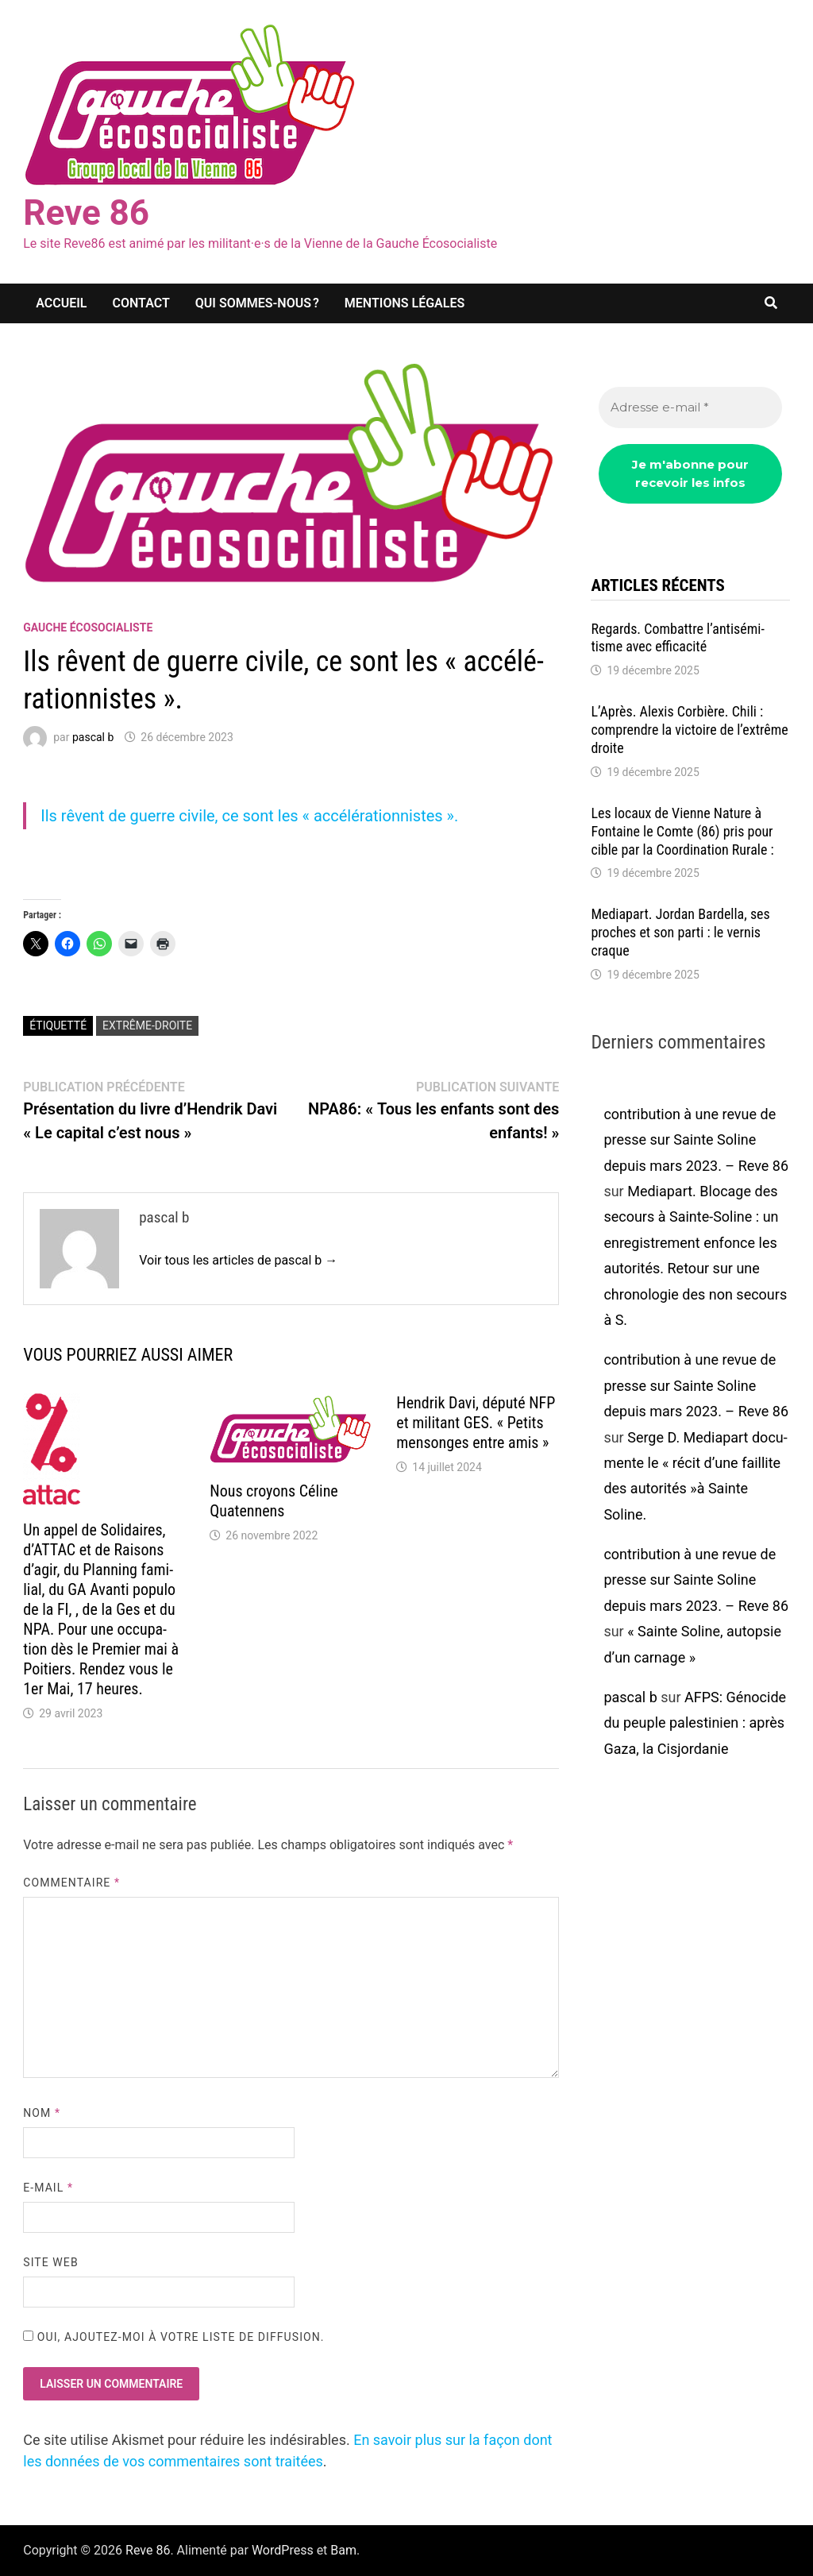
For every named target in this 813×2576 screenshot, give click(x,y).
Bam (343, 2550)
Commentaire (71, 1882)
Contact (141, 303)
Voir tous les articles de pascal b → (238, 1260)
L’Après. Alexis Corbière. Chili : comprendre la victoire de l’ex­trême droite (689, 729)
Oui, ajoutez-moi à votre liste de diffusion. (173, 2337)
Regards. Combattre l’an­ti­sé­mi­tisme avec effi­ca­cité (677, 637)
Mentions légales (404, 303)
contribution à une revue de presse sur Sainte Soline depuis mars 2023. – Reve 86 (695, 1140)
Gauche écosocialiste (87, 627)
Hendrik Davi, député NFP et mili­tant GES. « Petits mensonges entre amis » (475, 1422)
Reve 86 (86, 213)
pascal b (93, 737)
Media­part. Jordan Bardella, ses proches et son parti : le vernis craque (680, 932)
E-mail (48, 2187)
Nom (41, 2113)
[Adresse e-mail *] (690, 408)
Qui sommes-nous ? (257, 303)
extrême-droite (147, 1025)
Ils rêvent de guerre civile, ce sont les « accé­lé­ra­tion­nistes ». (249, 815)
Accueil (61, 303)
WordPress (283, 2550)
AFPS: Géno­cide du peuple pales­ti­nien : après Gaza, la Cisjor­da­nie (694, 1723)
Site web (50, 2262)
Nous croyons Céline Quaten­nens (273, 1500)
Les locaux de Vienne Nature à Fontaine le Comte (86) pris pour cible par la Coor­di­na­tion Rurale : (682, 831)
